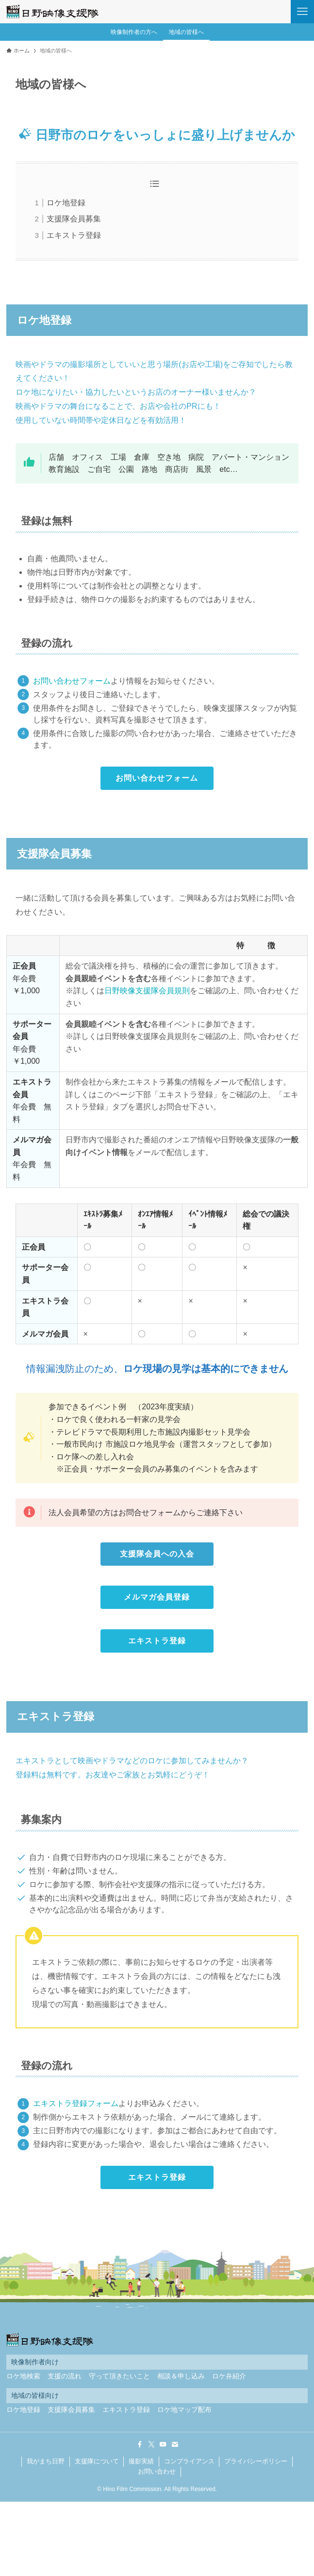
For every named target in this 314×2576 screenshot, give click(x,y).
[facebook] (139, 2444)
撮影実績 (141, 2461)
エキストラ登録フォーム (75, 2103)
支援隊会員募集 (74, 219)
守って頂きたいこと (119, 2376)
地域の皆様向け (35, 2395)
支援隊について (97, 2461)
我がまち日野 (46, 2461)
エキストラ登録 (74, 235)
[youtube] (163, 2444)
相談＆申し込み (181, 2376)
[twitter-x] (151, 2444)
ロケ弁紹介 (229, 2376)
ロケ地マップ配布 (184, 2409)
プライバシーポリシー (255, 2461)
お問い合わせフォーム (72, 681)
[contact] (174, 2444)
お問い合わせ (157, 2471)
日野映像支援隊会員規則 (147, 991)
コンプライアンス (189, 2461)
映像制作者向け (35, 2362)
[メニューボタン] (302, 11)
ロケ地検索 (23, 2376)
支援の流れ (65, 2376)
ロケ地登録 (66, 203)
